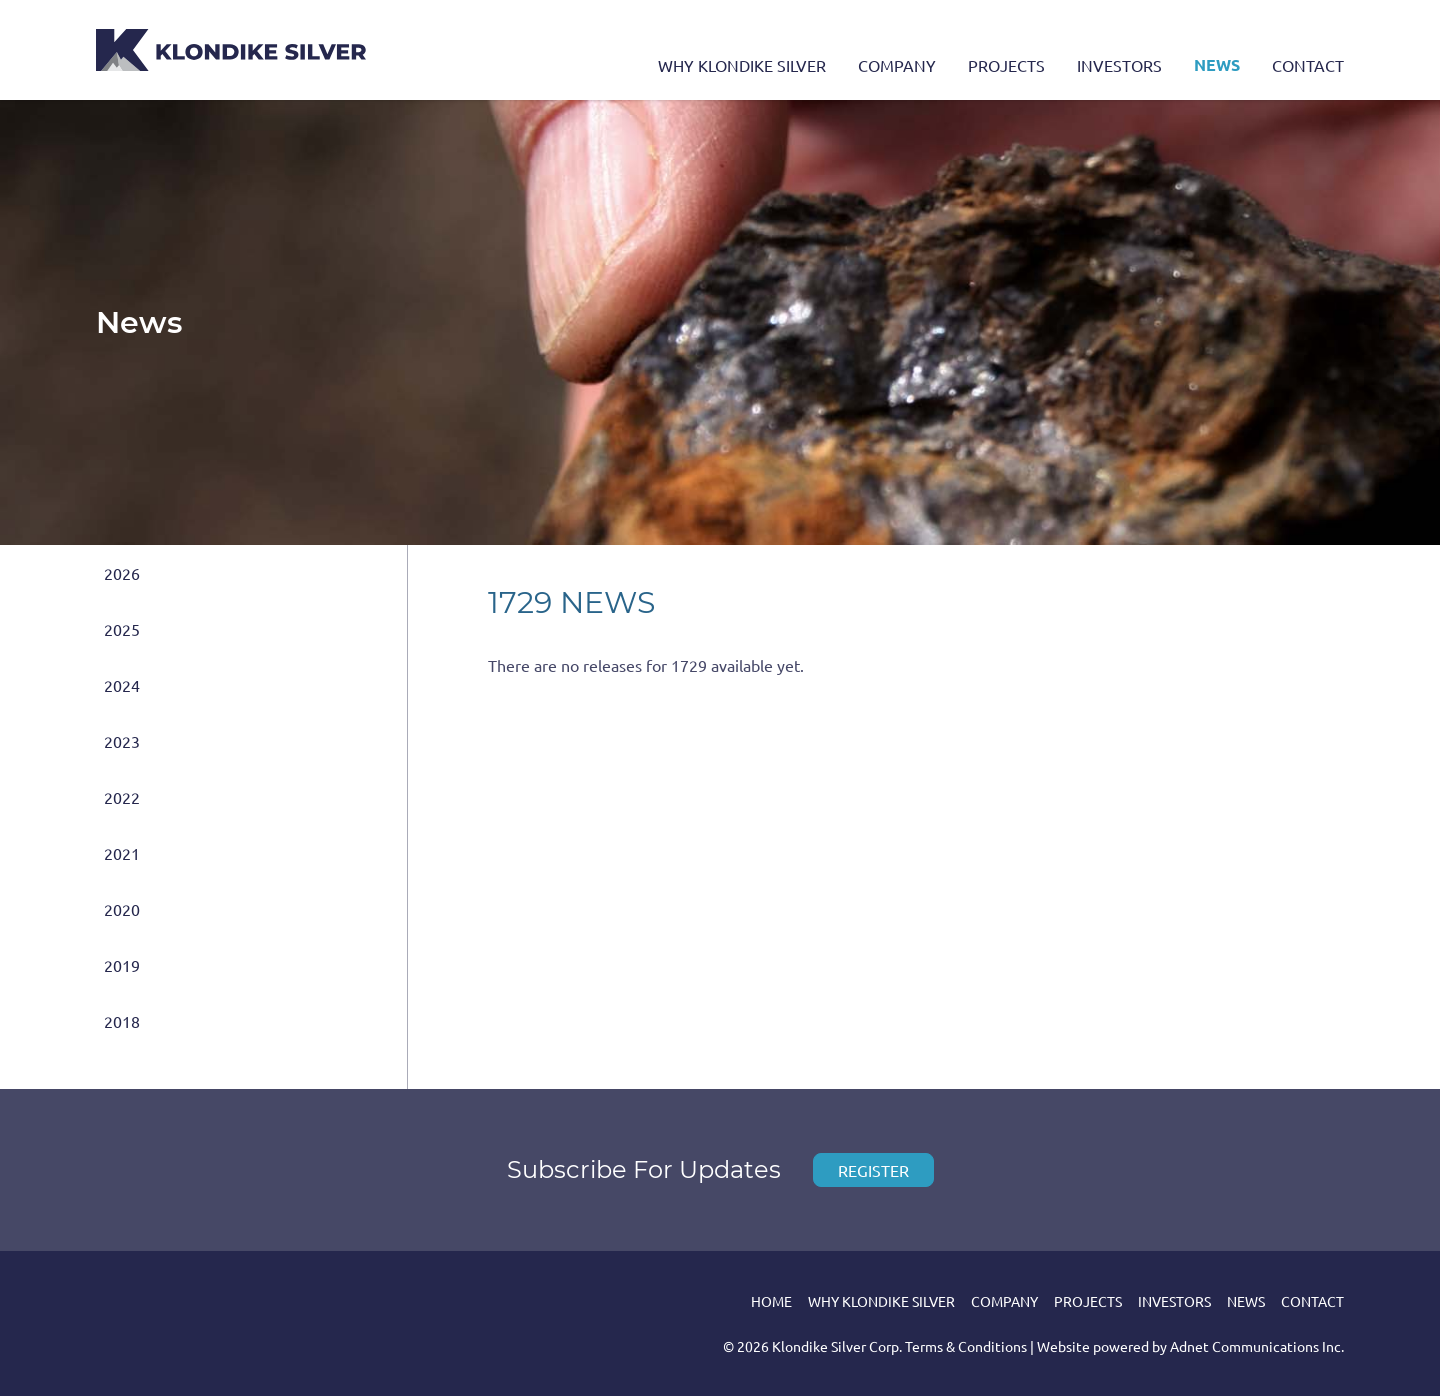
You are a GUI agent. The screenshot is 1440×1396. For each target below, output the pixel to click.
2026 (122, 573)
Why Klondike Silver (742, 65)
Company (897, 65)
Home (771, 1301)
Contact (1308, 65)
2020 (122, 909)
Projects (1006, 65)
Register (873, 1170)
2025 (122, 629)
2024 (122, 685)
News (1217, 64)
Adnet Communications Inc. (1257, 1346)
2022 (122, 797)
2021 (122, 853)
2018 (122, 1021)
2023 (122, 741)
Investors (1119, 65)
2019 (122, 965)
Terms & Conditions (966, 1346)
